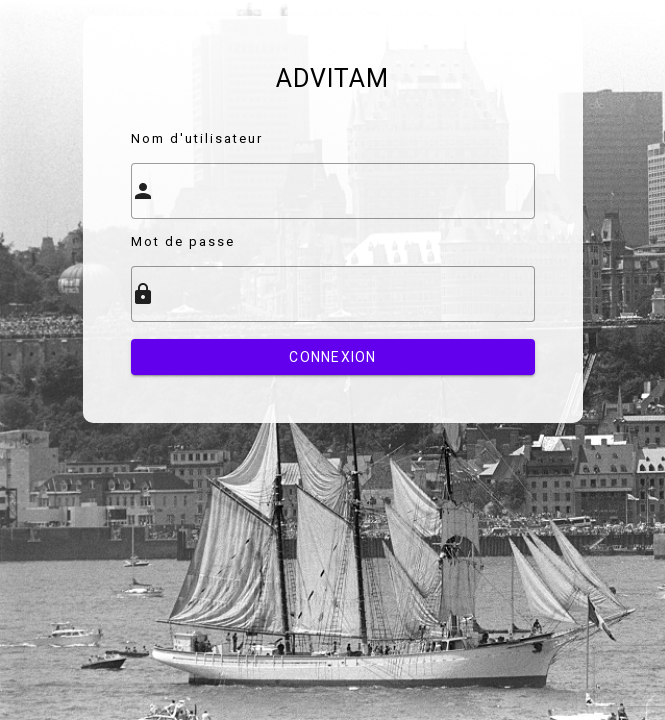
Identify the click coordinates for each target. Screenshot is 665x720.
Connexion (332, 357)
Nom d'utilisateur (197, 138)
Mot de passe (183, 241)
